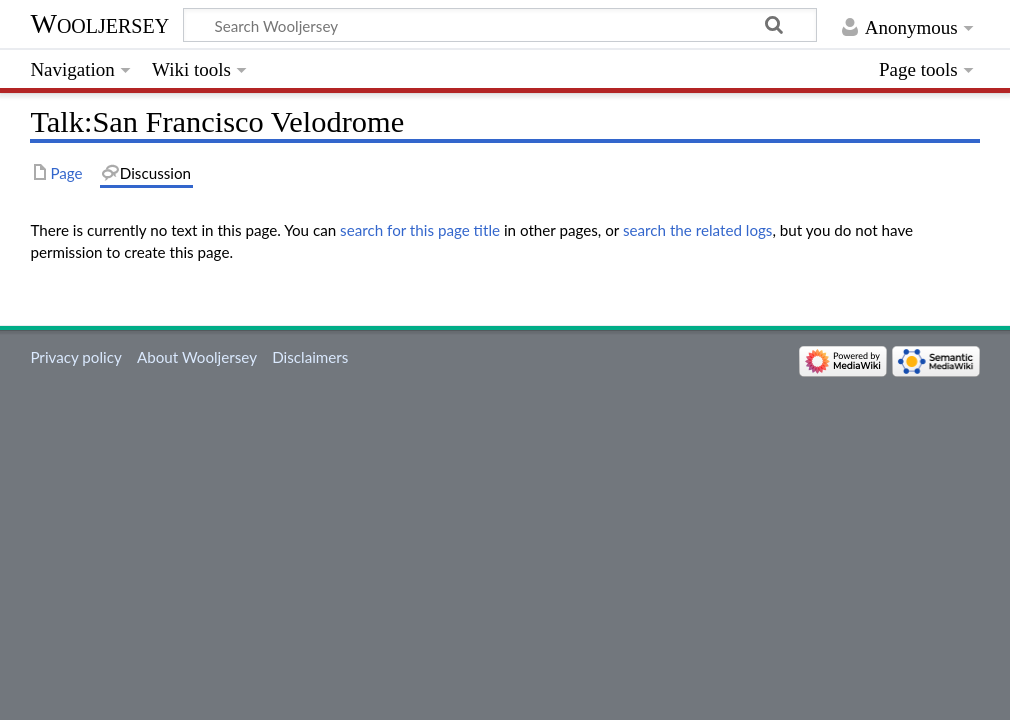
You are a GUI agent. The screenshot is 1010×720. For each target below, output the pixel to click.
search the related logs (698, 230)
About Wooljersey (197, 357)
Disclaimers (310, 357)
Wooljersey (99, 23)
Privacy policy (75, 357)
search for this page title (420, 230)
